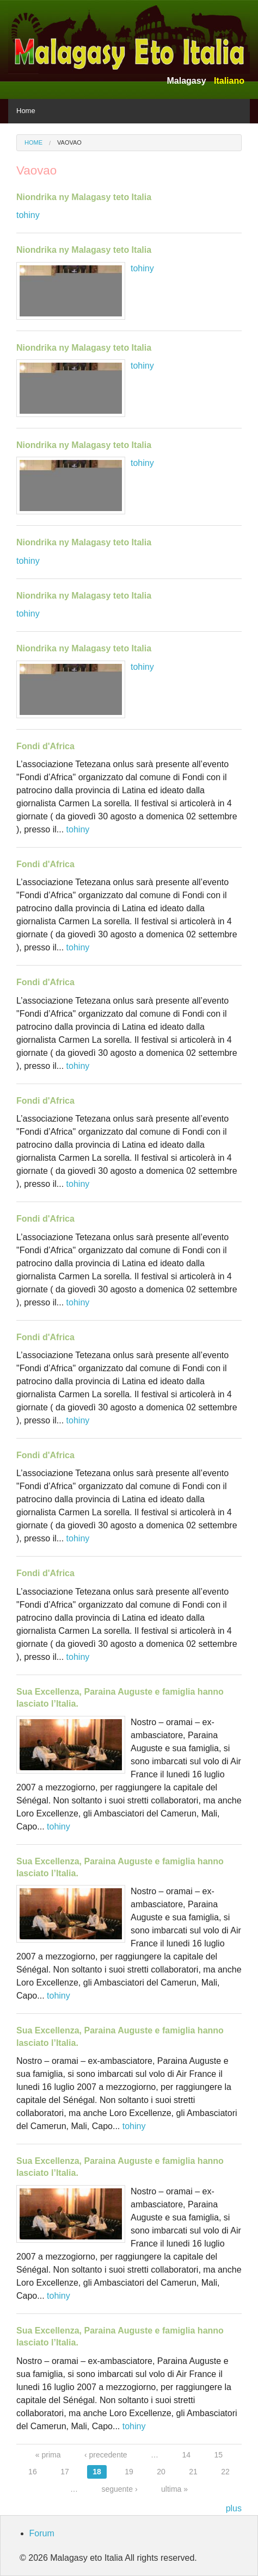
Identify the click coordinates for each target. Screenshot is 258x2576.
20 (161, 2471)
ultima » (174, 2489)
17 (64, 2471)
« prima (48, 2454)
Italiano (229, 80)
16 (32, 2471)
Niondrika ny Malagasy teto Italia (83, 197)
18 (97, 2471)
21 (193, 2471)
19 (129, 2471)
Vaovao (69, 142)
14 (186, 2454)
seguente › (119, 2489)
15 (218, 2454)
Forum (41, 2533)
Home (25, 111)
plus (234, 2508)
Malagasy (186, 80)
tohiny (28, 215)
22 (225, 2471)
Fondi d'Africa (45, 746)
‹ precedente (105, 2454)
